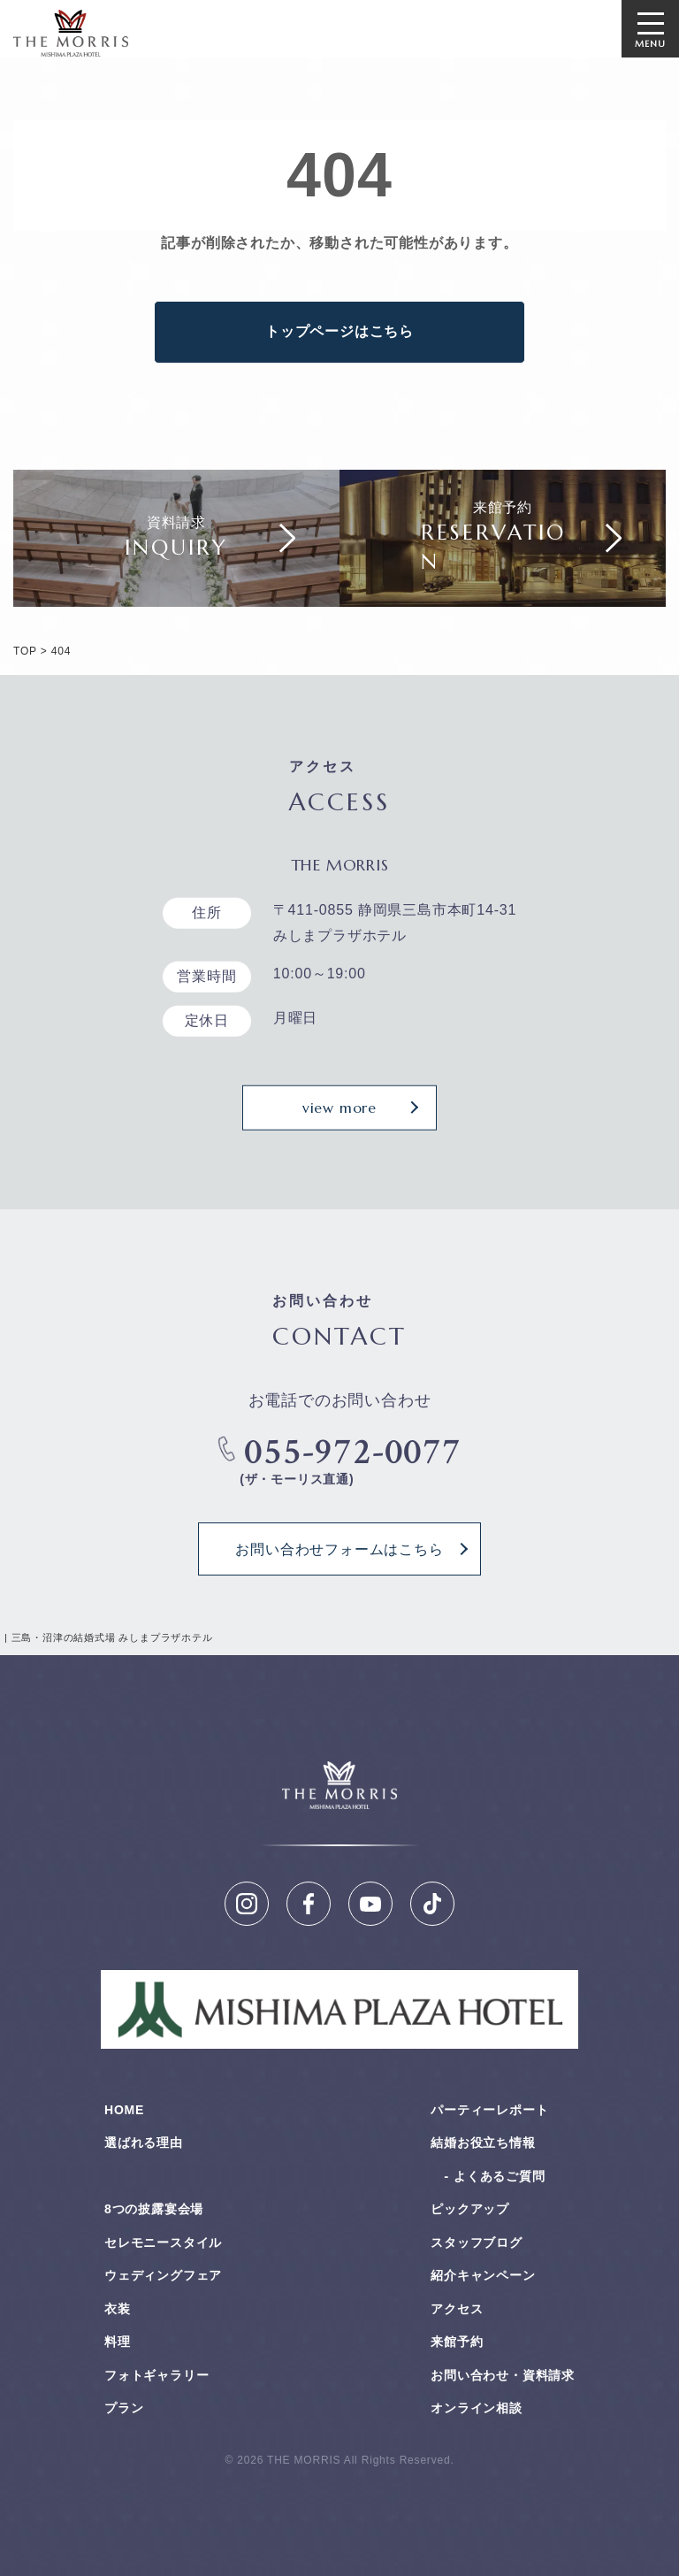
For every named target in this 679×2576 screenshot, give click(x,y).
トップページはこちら (339, 331)
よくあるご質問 (499, 2176)
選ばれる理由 (143, 2142)
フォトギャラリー (156, 2375)
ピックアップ (470, 2209)
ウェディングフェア (163, 2275)
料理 (117, 2341)
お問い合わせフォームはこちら (339, 1549)
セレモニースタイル (163, 2242)
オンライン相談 (477, 2408)
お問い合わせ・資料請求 (503, 2375)
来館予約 (457, 2341)
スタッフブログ (477, 2242)
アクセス (457, 2309)
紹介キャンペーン (483, 2275)
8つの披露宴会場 (153, 2209)
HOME (124, 2110)
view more (339, 1107)
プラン (123, 2408)
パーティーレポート (489, 2110)
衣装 (117, 2309)
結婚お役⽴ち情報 (483, 2142)
